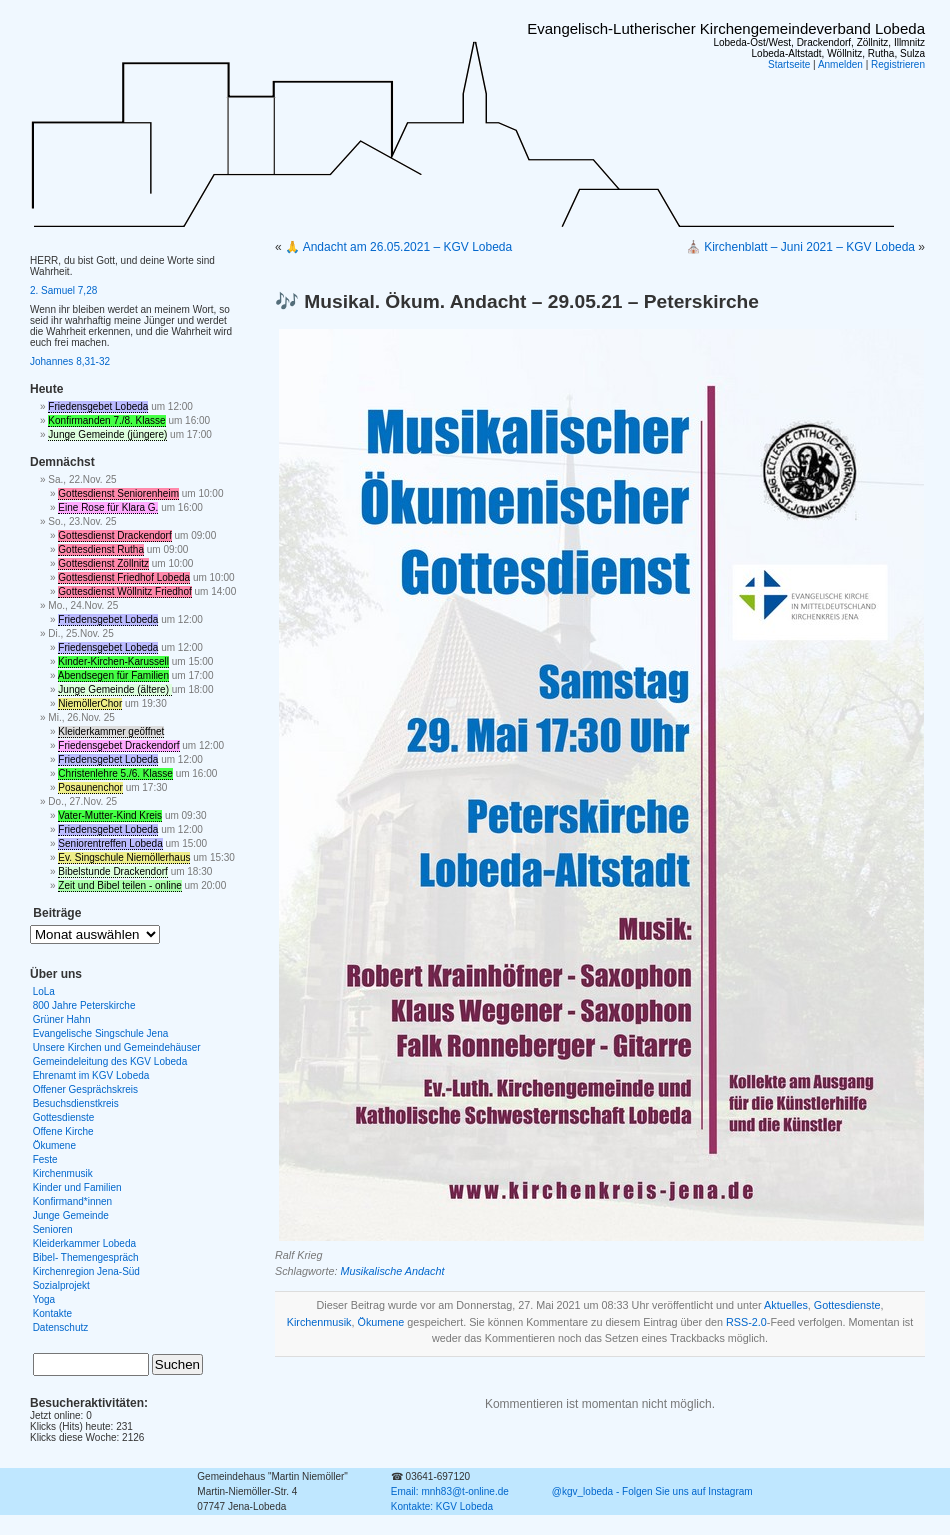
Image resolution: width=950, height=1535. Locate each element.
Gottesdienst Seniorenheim (118, 493)
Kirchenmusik (319, 1322)
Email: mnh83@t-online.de (450, 1491)
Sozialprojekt (61, 1285)
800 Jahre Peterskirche (84, 1005)
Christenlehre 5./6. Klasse (115, 773)
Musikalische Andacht (392, 1271)
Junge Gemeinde (71, 1215)
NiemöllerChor (90, 703)
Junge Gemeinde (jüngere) (107, 434)
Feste (45, 1159)
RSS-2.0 (746, 1322)
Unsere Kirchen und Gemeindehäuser (117, 1047)
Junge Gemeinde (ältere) (114, 689)
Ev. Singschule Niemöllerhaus (124, 857)
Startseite (789, 64)
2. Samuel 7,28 (63, 290)
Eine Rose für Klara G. (108, 507)
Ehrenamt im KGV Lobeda (91, 1075)
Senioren (53, 1229)
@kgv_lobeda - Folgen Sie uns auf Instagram (652, 1491)
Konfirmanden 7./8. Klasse (106, 420)
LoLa (44, 991)
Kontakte (52, 1313)
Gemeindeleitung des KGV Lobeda (110, 1061)
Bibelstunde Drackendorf (113, 871)
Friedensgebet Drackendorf (118, 745)
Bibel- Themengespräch (86, 1257)
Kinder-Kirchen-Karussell (113, 661)
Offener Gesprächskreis (85, 1089)
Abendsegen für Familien (113, 675)
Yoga (44, 1299)
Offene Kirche (63, 1131)
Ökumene (381, 1322)
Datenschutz (61, 1327)
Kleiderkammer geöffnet (111, 731)
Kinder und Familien (77, 1187)
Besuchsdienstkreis (76, 1103)
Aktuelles (786, 1305)
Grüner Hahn (62, 1019)
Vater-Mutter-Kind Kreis (110, 815)
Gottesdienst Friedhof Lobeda (124, 577)
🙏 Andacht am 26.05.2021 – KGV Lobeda (398, 247)
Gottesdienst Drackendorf (114, 535)
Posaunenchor (90, 787)
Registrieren (898, 64)
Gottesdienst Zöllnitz (103, 563)
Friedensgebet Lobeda (98, 406)
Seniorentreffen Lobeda (110, 843)
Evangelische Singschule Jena (101, 1033)
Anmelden (840, 64)
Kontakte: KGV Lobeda (442, 1506)
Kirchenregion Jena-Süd (86, 1271)
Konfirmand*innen (73, 1201)
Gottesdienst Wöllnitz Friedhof (124, 591)
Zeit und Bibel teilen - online (119, 885)
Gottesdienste (847, 1305)
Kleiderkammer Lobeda (84, 1243)
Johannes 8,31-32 (70, 361)
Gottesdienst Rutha (101, 549)
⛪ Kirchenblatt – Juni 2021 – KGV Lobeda (800, 247)
